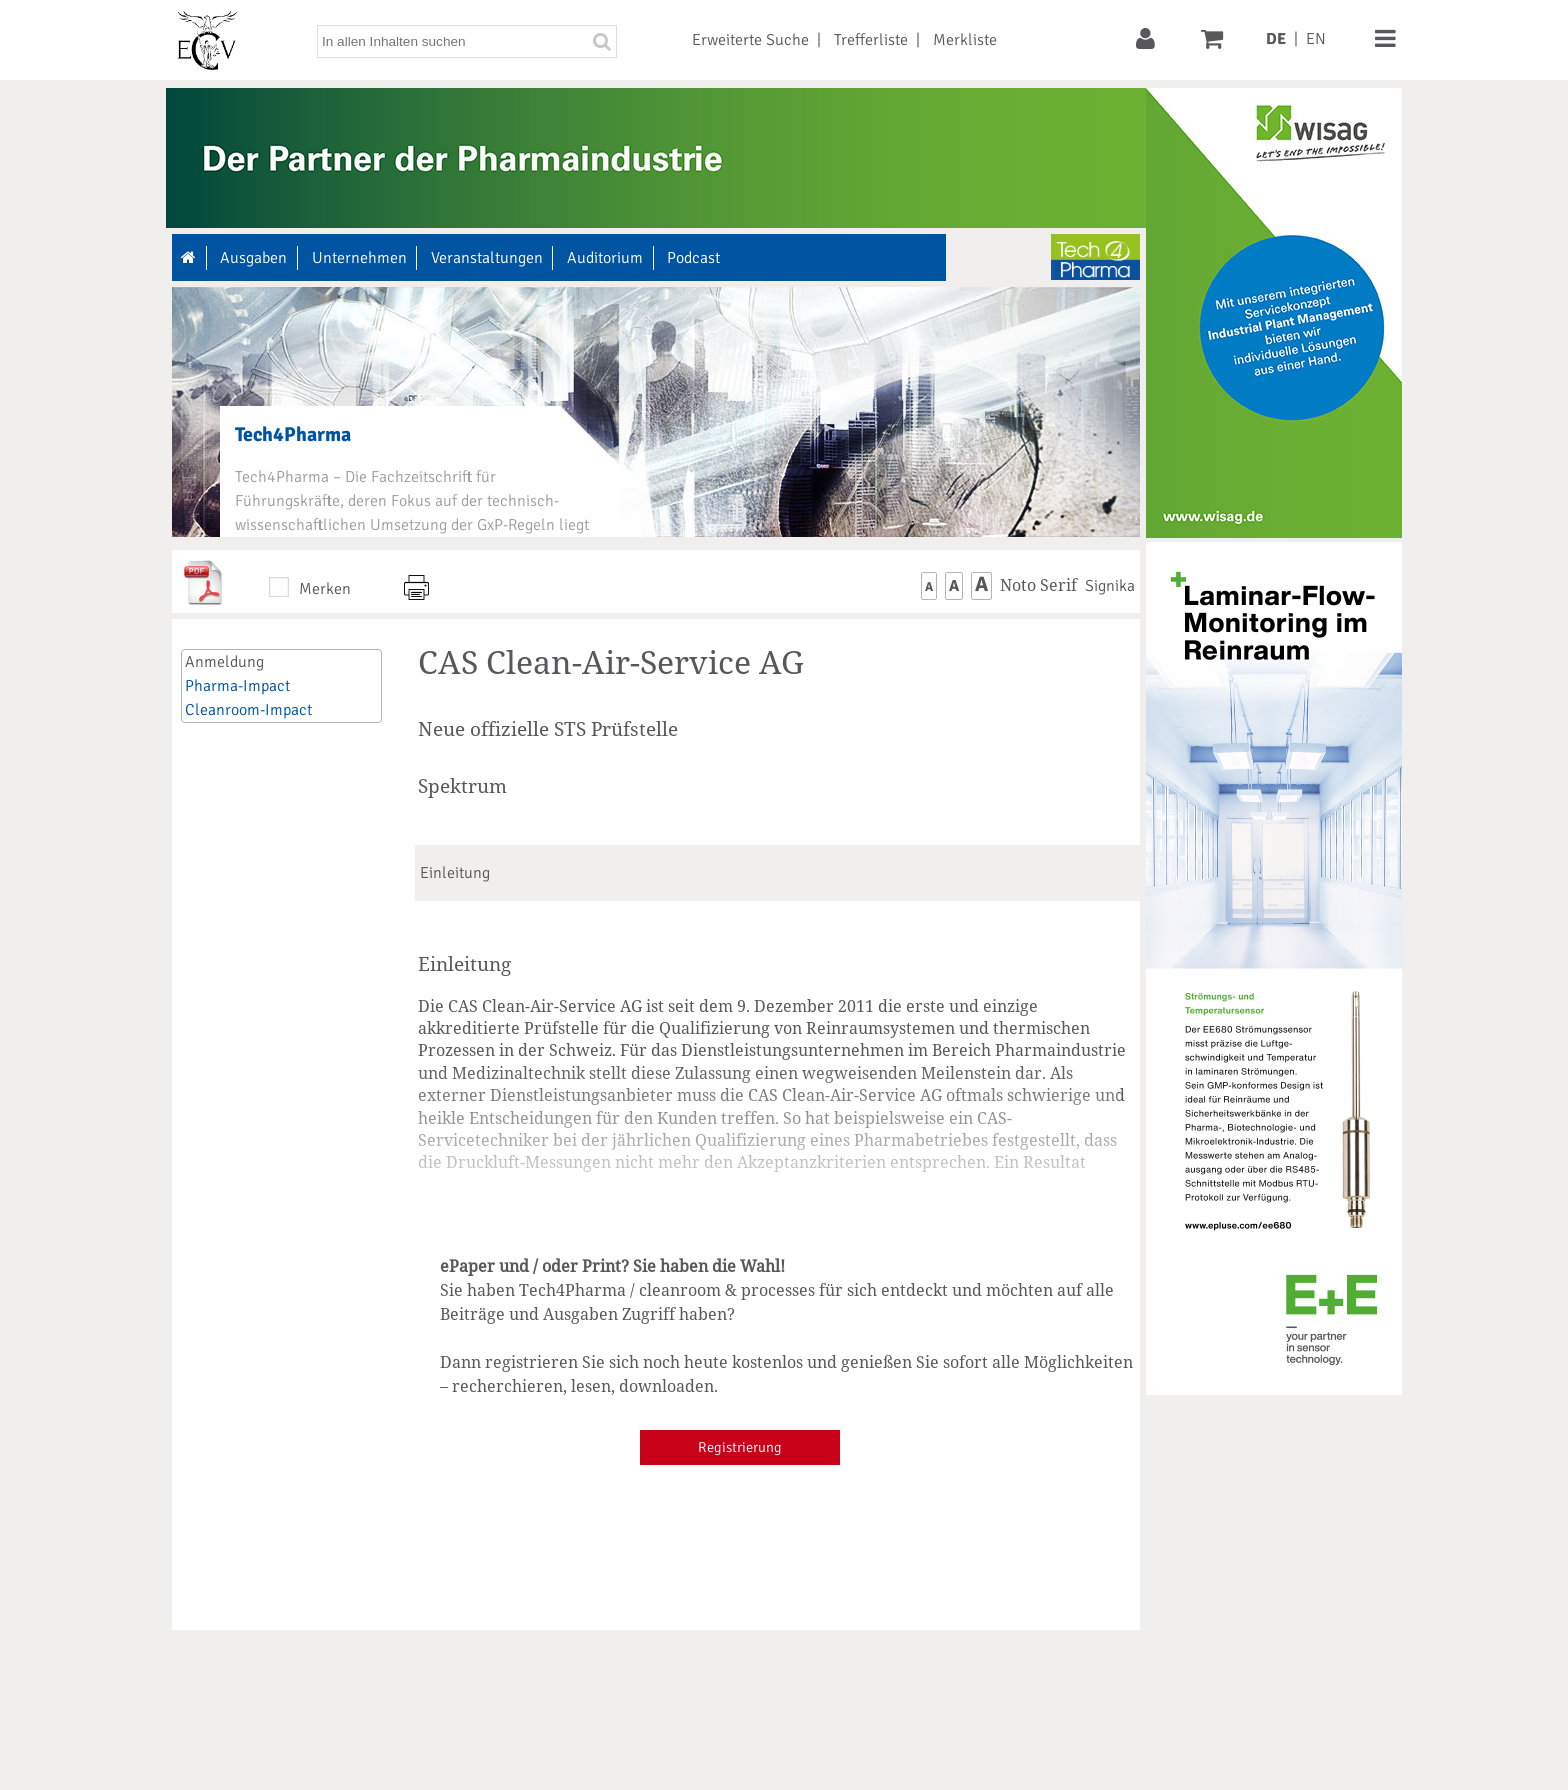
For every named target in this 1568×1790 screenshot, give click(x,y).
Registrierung (740, 1447)
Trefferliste (871, 40)
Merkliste (965, 40)
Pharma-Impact (237, 686)
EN (1316, 39)
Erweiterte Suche (750, 40)
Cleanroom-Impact (248, 710)
